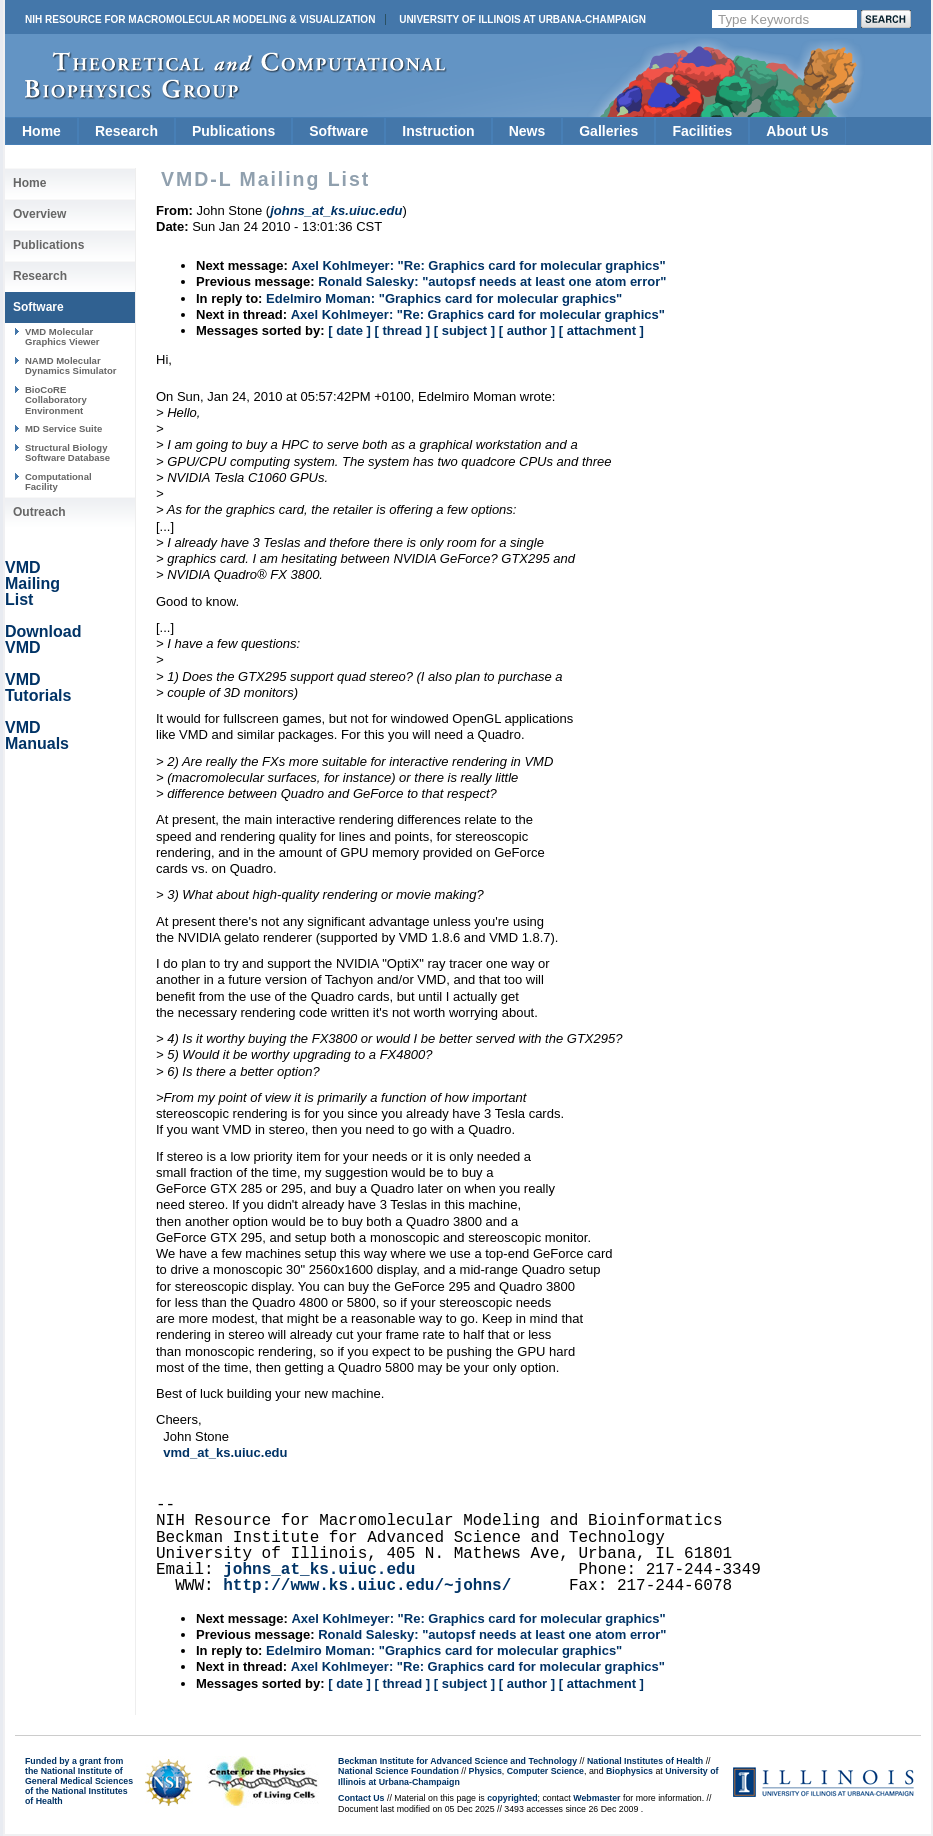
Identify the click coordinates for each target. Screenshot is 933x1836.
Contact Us (361, 1798)
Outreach (39, 512)
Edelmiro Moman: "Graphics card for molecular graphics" (444, 298)
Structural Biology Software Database (67, 452)
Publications (233, 131)
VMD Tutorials (38, 687)
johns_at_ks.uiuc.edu (319, 1570)
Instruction (438, 131)
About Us (797, 131)
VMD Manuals (37, 735)
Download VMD (43, 639)
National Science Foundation (398, 1771)
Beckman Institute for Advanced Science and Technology (457, 1761)
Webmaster (596, 1798)
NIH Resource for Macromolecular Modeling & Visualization (200, 19)
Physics (485, 1771)
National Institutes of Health (645, 1761)
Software (338, 131)
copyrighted (512, 1798)
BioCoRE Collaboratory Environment (56, 400)
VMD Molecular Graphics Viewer (62, 336)
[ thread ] (402, 330)
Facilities (702, 131)
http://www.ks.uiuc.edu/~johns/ (367, 1586)
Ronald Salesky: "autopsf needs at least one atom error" (492, 281)
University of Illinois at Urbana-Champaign (522, 19)
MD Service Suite (63, 428)
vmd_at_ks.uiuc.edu (225, 1452)
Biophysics (629, 1771)
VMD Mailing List (32, 583)
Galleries (608, 131)
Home (41, 131)
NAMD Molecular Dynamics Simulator (71, 365)
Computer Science (545, 1771)
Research (126, 131)
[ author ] (527, 330)
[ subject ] (464, 330)
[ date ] (349, 330)
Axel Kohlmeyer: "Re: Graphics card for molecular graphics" (478, 265)
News (527, 131)
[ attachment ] (601, 330)
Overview (39, 214)
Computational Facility (58, 481)
